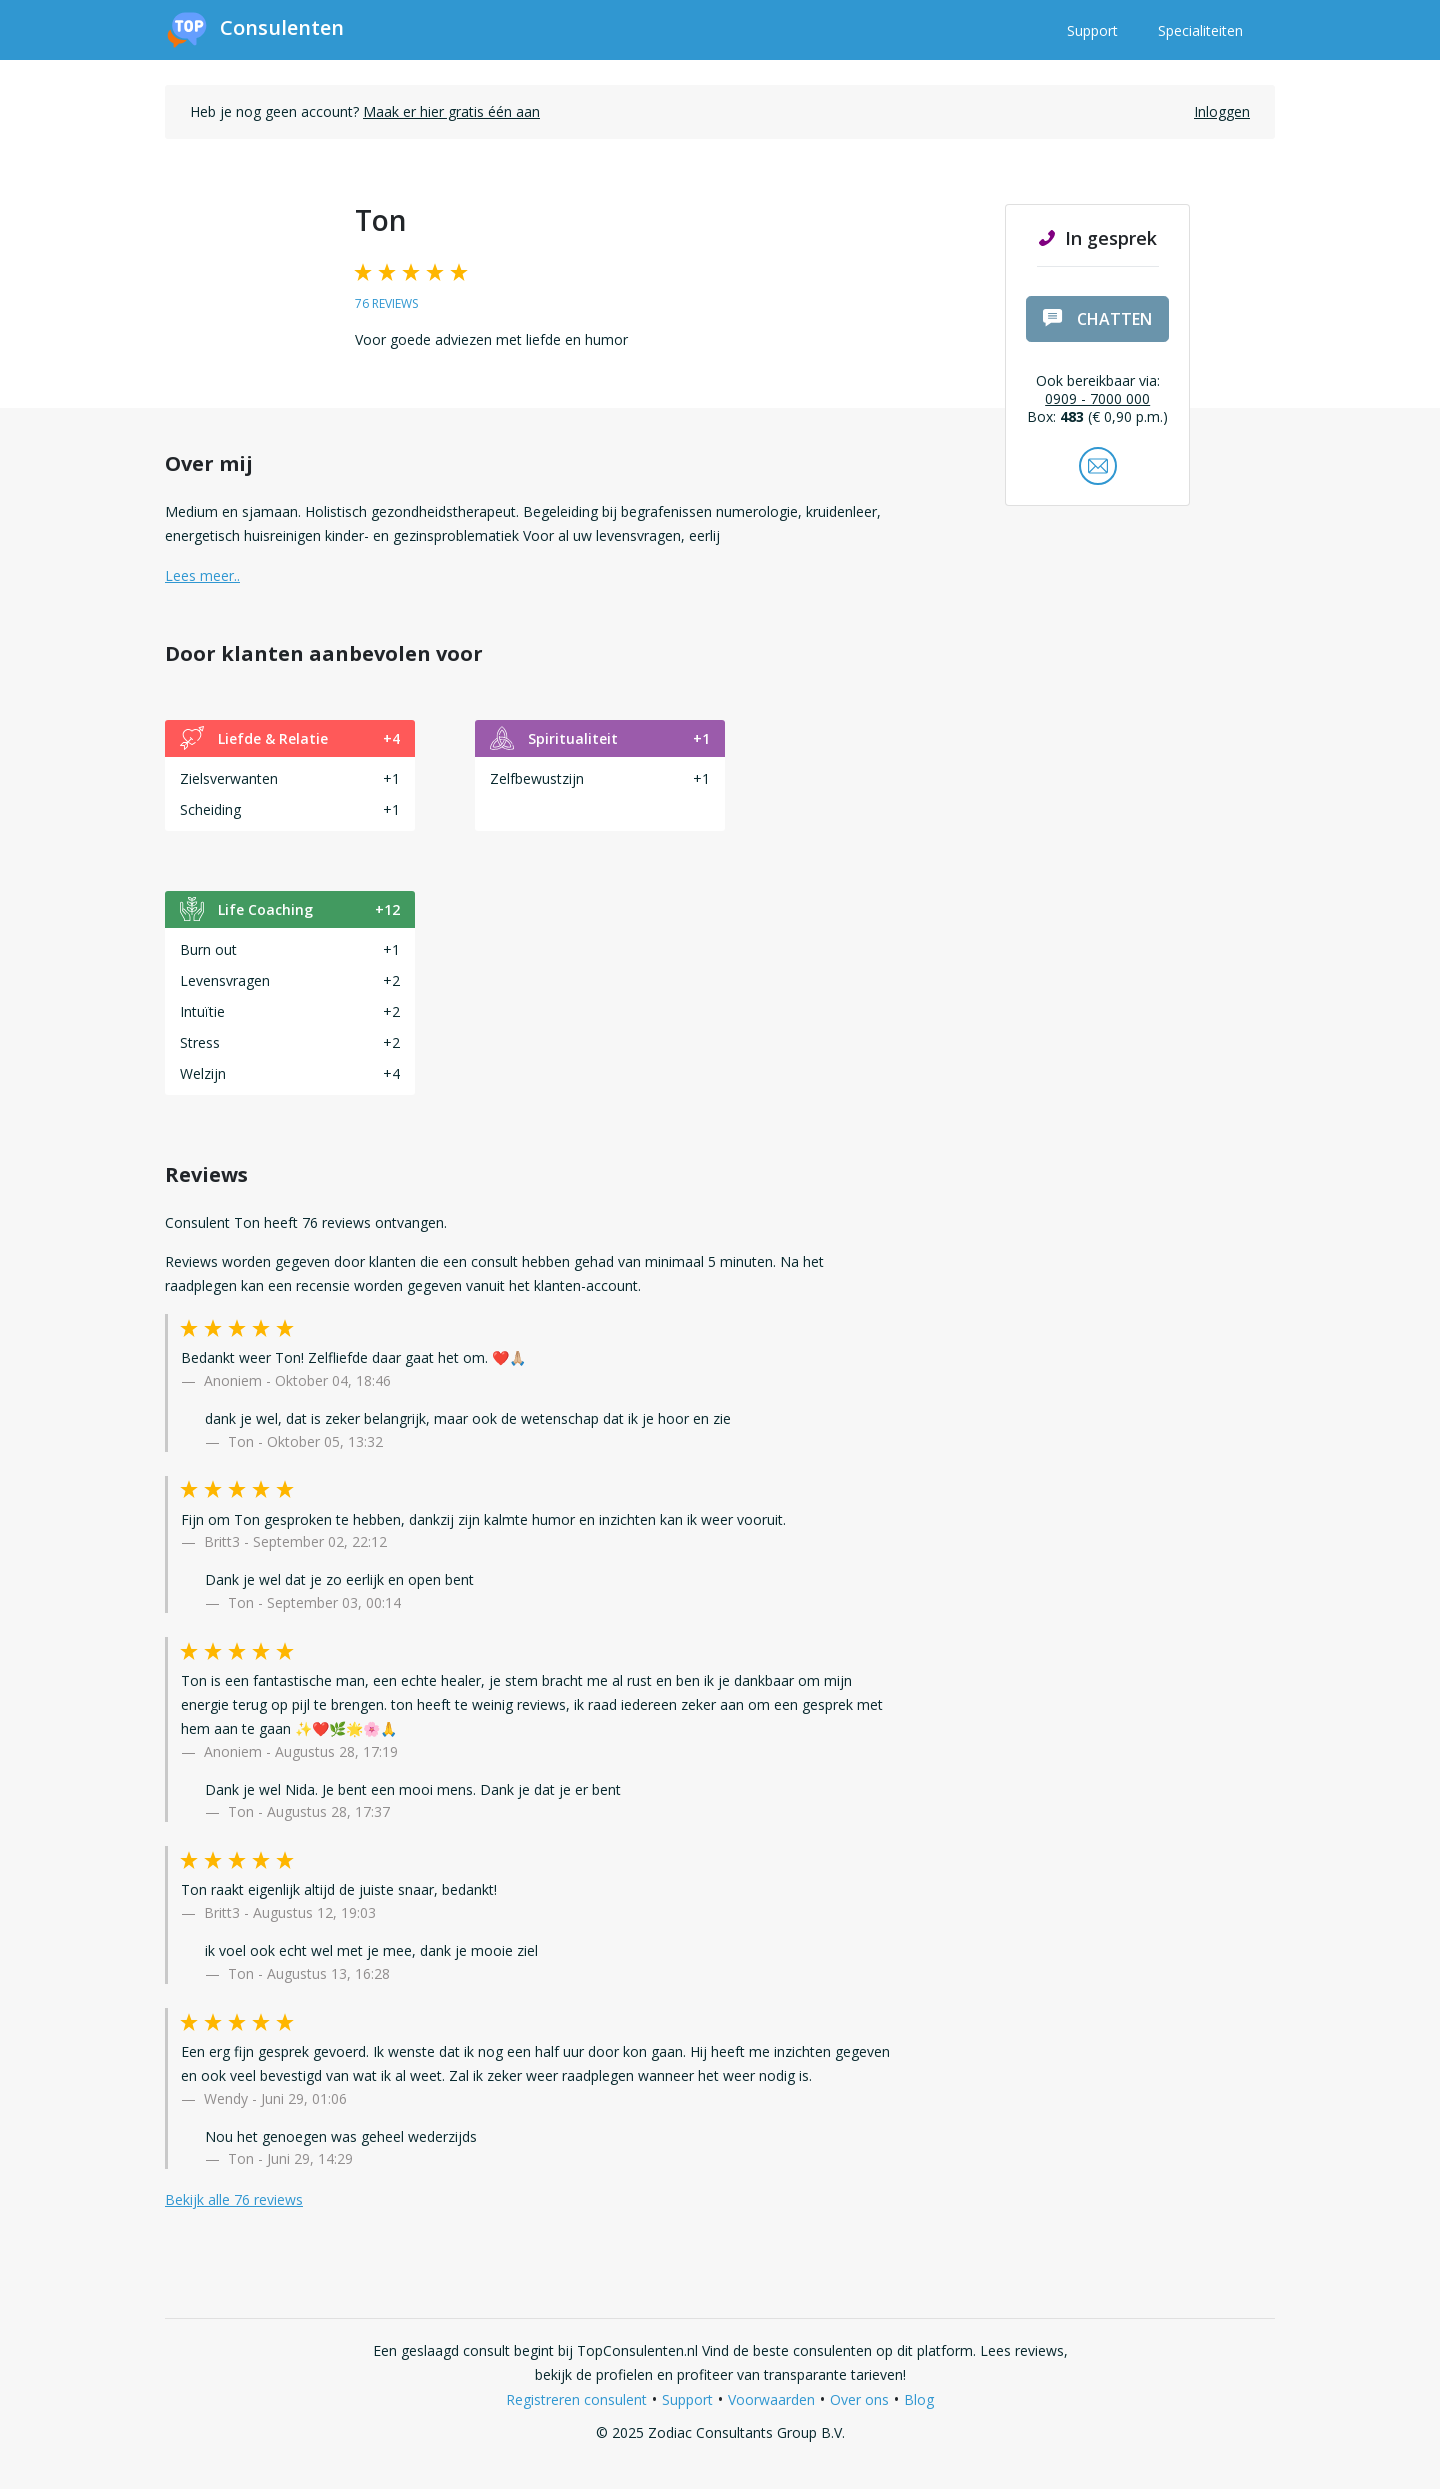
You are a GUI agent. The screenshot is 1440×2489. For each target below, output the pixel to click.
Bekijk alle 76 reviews (234, 2199)
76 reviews (386, 303)
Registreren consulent (576, 2399)
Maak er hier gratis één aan (451, 111)
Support (1092, 30)
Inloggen (1222, 111)
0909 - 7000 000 (1097, 398)
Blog (919, 2399)
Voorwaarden (771, 2399)
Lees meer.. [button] (202, 575)
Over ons (859, 2399)
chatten (1097, 319)
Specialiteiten (1200, 30)
